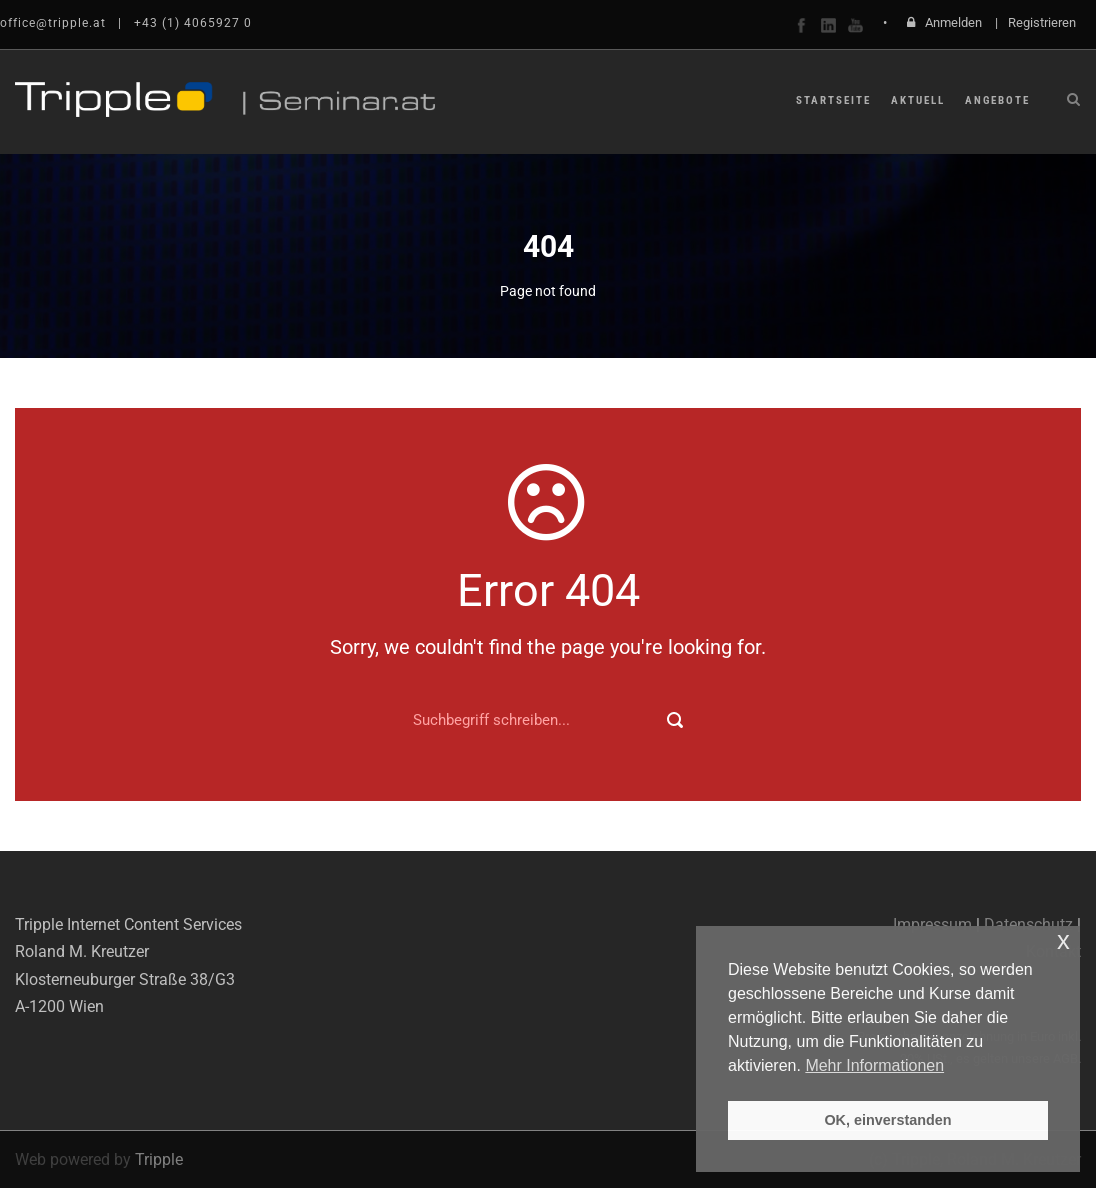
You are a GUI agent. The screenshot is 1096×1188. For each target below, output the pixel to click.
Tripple (159, 1159)
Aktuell (918, 100)
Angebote (997, 100)
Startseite (833, 100)
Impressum (932, 924)
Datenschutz (1028, 924)
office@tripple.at (53, 23)
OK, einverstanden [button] (887, 1120)
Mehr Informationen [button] (874, 1065)
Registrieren (1042, 22)
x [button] (1063, 940)
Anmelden (953, 22)
